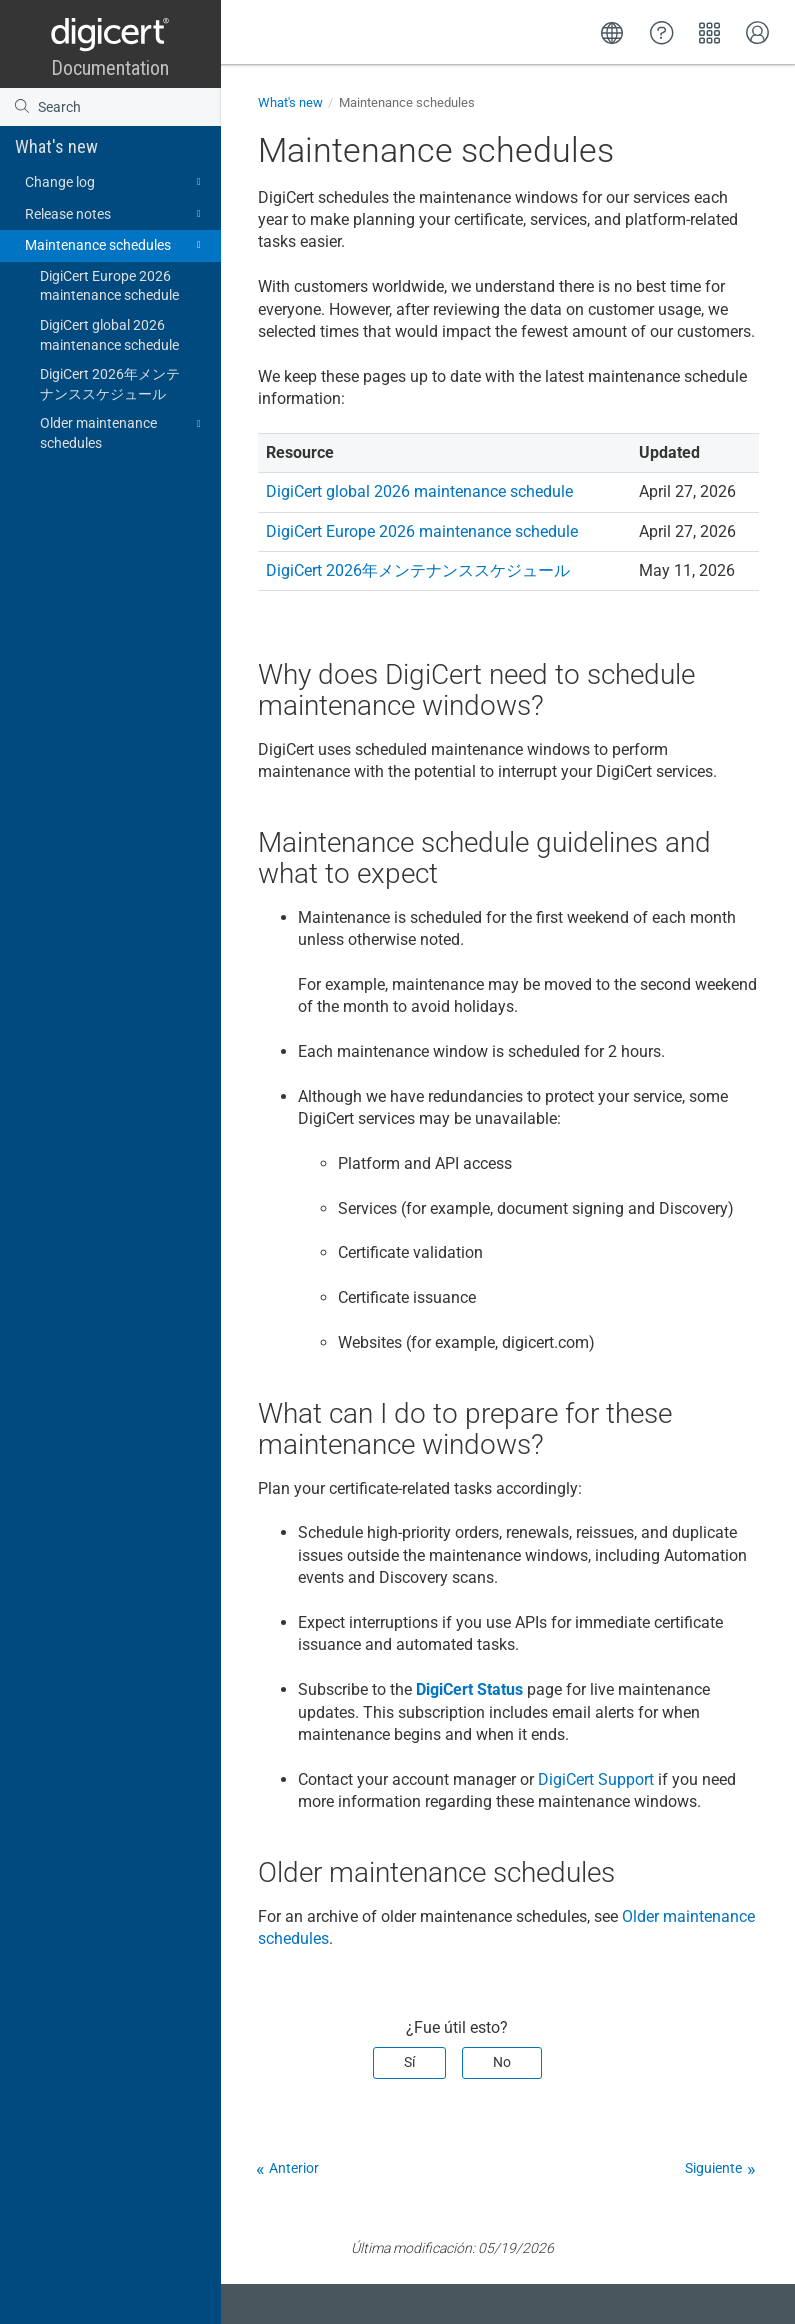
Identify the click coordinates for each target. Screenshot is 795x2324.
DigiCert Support (596, 1779)
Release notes (116, 214)
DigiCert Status (469, 1689)
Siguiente (713, 2168)
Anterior (294, 2168)
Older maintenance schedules (123, 432)
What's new (56, 146)
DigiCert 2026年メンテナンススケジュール (110, 384)
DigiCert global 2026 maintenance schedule (109, 335)
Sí (409, 2062)
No (502, 2062)
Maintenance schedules (116, 245)
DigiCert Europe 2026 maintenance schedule (109, 286)
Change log (116, 182)
